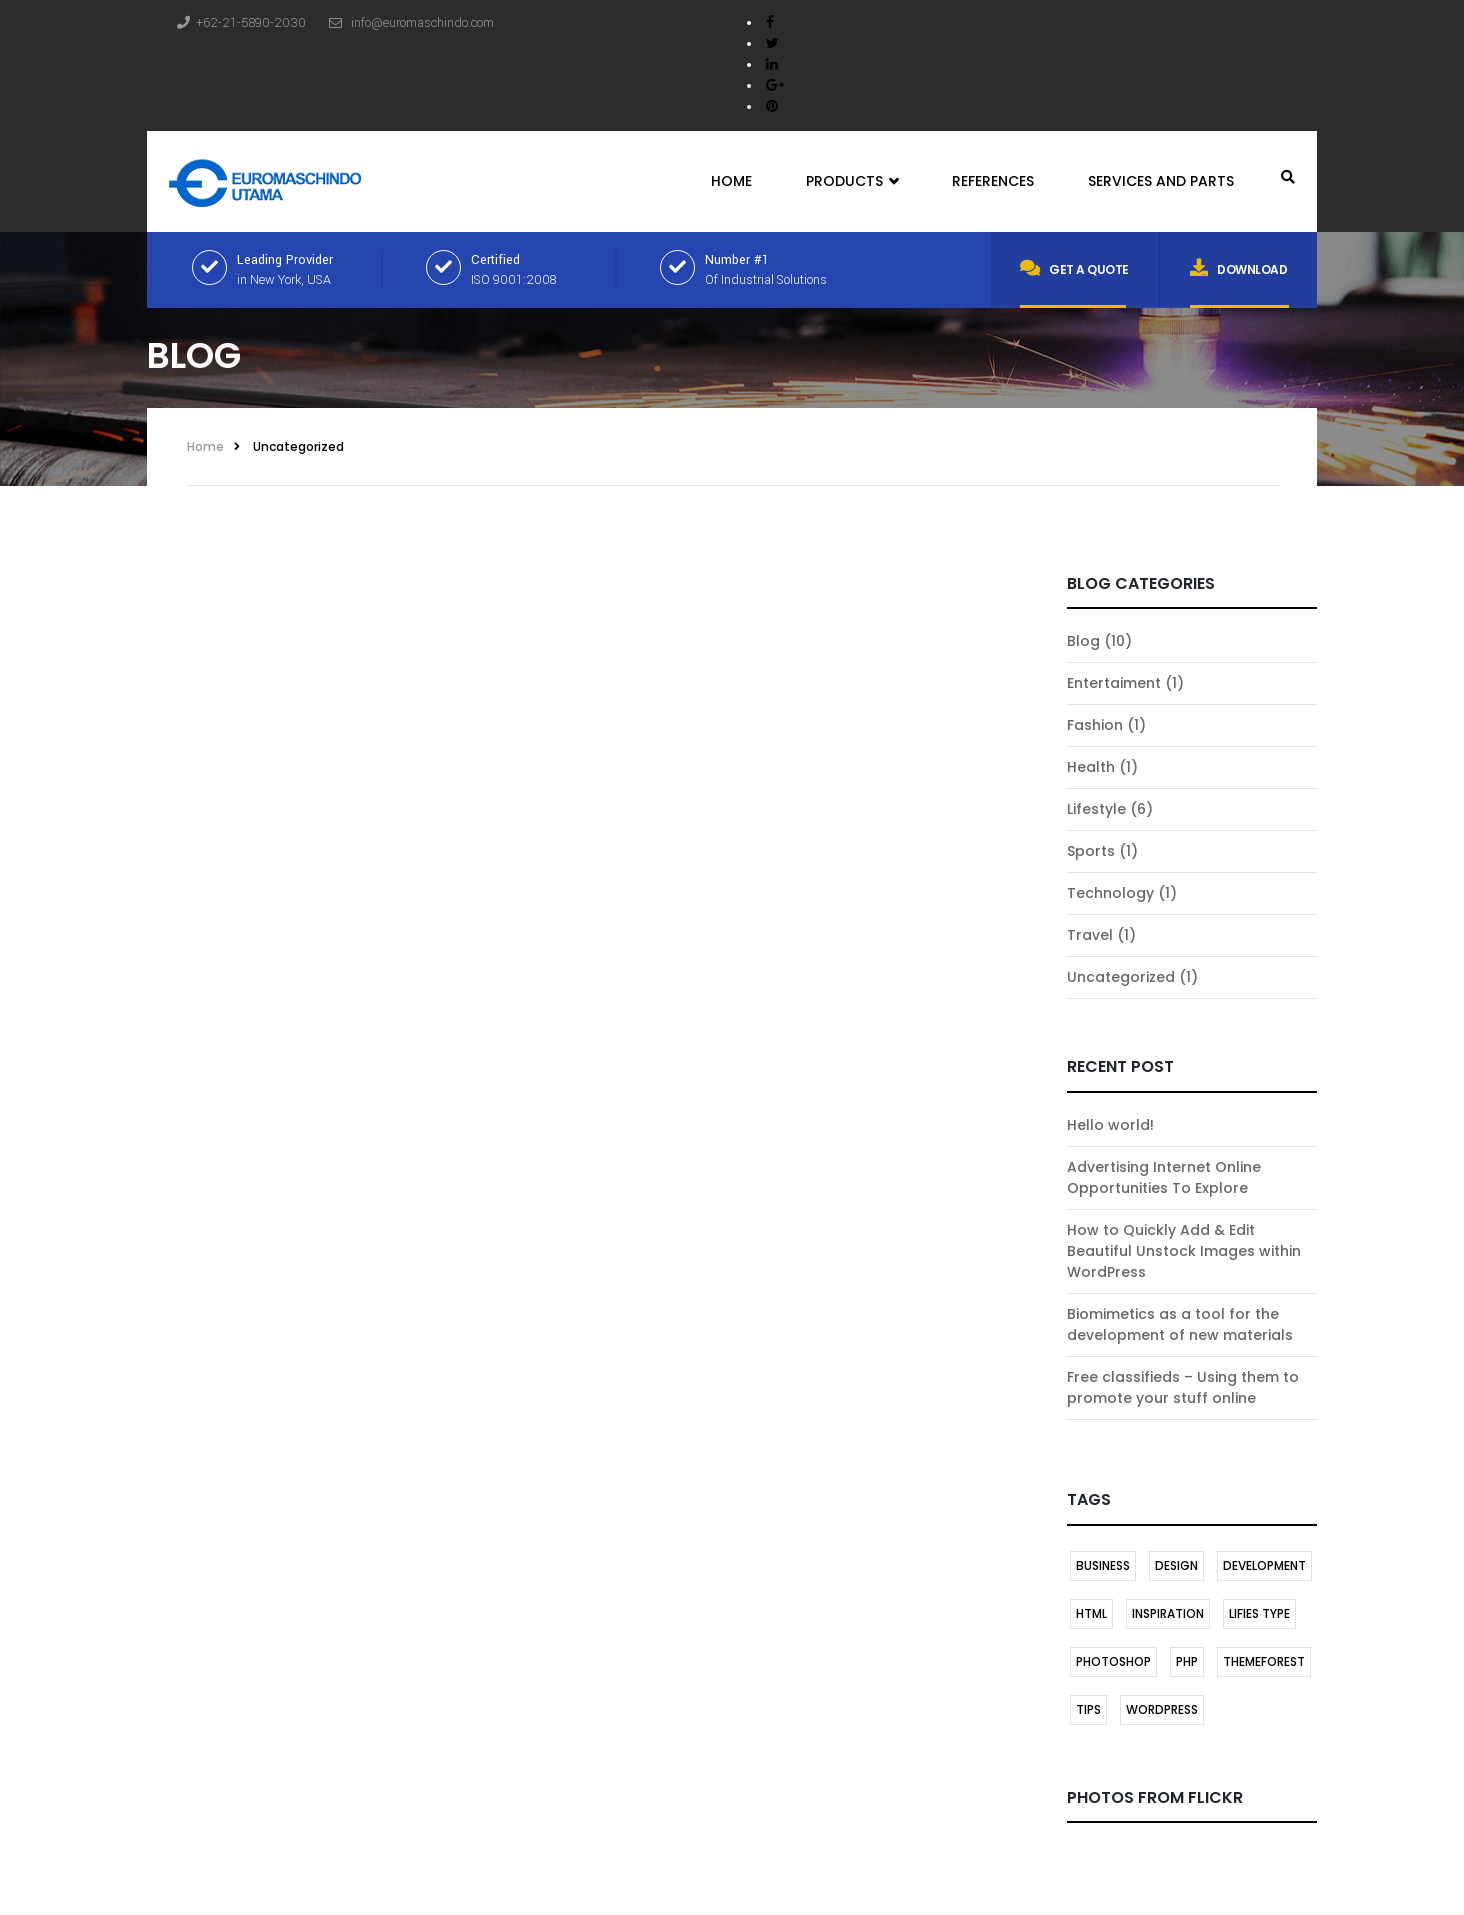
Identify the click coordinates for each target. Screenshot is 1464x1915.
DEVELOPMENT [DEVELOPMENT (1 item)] (1264, 1565)
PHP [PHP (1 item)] (1187, 1661)
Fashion (1095, 725)
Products (852, 181)
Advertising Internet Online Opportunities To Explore (1164, 1177)
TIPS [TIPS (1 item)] (1088, 1709)
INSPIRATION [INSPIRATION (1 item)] (1168, 1613)
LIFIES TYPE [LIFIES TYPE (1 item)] (1259, 1613)
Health (1091, 767)
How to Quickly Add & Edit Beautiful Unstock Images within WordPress (1184, 1251)
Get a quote (1074, 268)
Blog (1083, 641)
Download (1239, 268)
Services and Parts (1161, 181)
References (993, 181)
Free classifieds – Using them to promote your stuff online (1183, 1387)
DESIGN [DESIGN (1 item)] (1176, 1565)
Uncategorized (298, 446)
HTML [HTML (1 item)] (1091, 1613)
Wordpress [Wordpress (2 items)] (1162, 1709)
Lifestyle (1096, 809)
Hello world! (1110, 1125)
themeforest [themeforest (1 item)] (1264, 1661)
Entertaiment (1114, 683)
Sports (1091, 851)
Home (731, 181)
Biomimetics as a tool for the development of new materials (1180, 1324)
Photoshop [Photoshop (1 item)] (1113, 1661)
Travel (1090, 935)
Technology (1110, 893)
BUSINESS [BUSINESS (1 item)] (1103, 1565)
